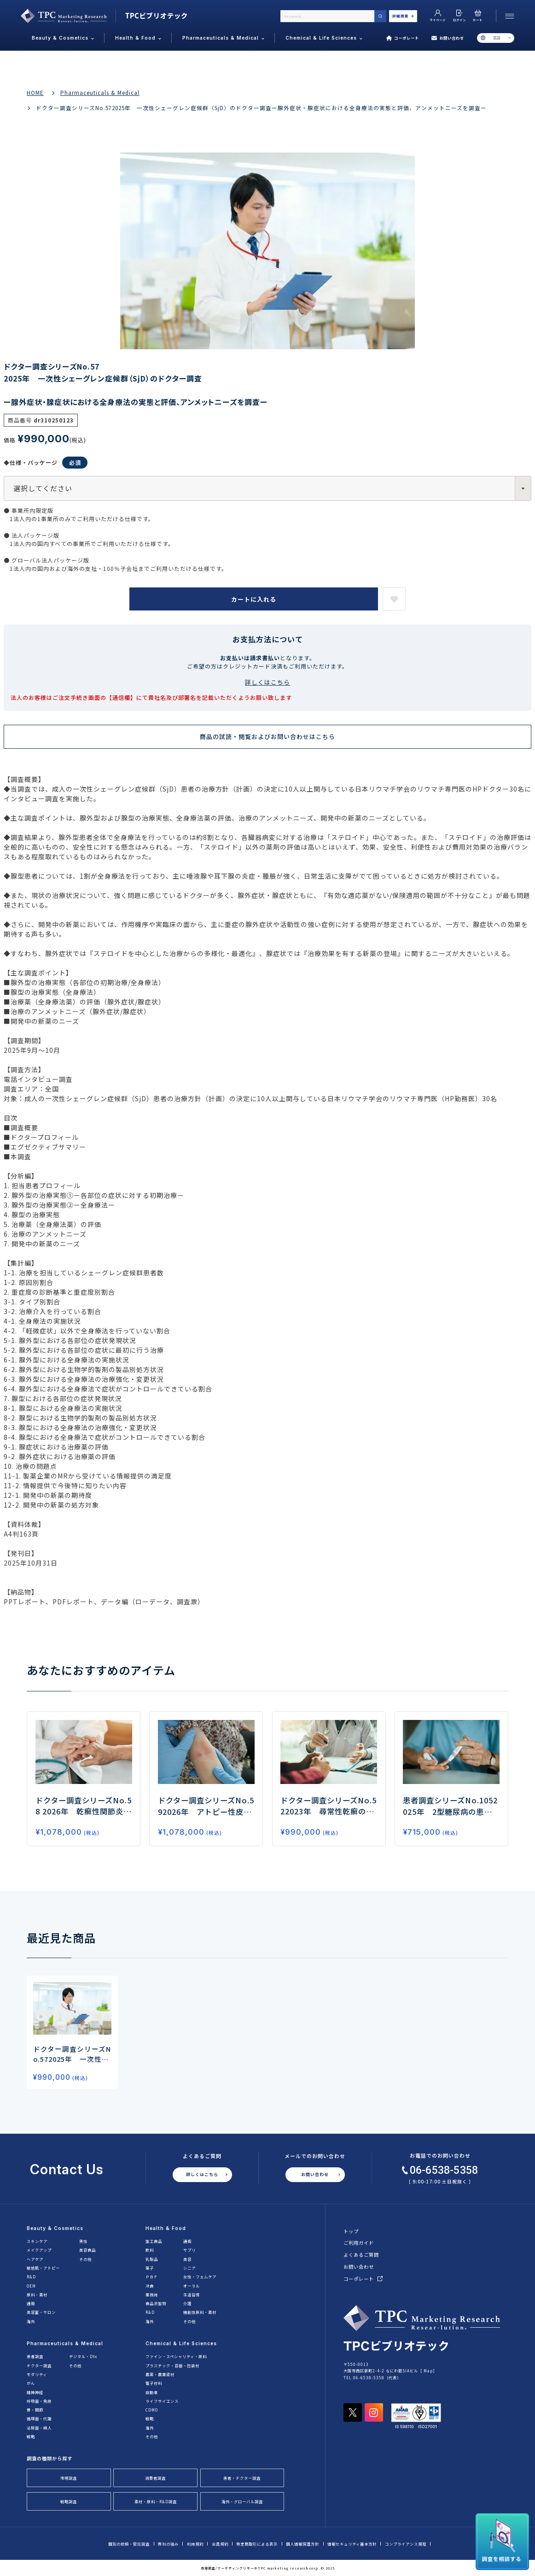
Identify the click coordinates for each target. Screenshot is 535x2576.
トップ (351, 2231)
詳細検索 (403, 15)
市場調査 (68, 2478)
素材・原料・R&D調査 (155, 2501)
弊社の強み (168, 2544)
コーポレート (402, 38)
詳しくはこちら (267, 682)
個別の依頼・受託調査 (129, 2544)
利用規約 (195, 2544)
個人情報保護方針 (302, 2544)
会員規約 (220, 2544)
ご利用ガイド (358, 2242)
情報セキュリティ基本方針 (352, 2544)
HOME (35, 92)
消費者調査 (155, 2478)
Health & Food (165, 2228)
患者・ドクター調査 (242, 2478)
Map (428, 2370)
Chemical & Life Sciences (181, 2343)
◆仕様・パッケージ (45, 463)
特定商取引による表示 (257, 2544)
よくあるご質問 (361, 2254)
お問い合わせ (447, 38)
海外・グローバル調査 (242, 2501)
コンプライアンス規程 (405, 2544)
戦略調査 (68, 2501)
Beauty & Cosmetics (55, 2228)
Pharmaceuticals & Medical (100, 92)
